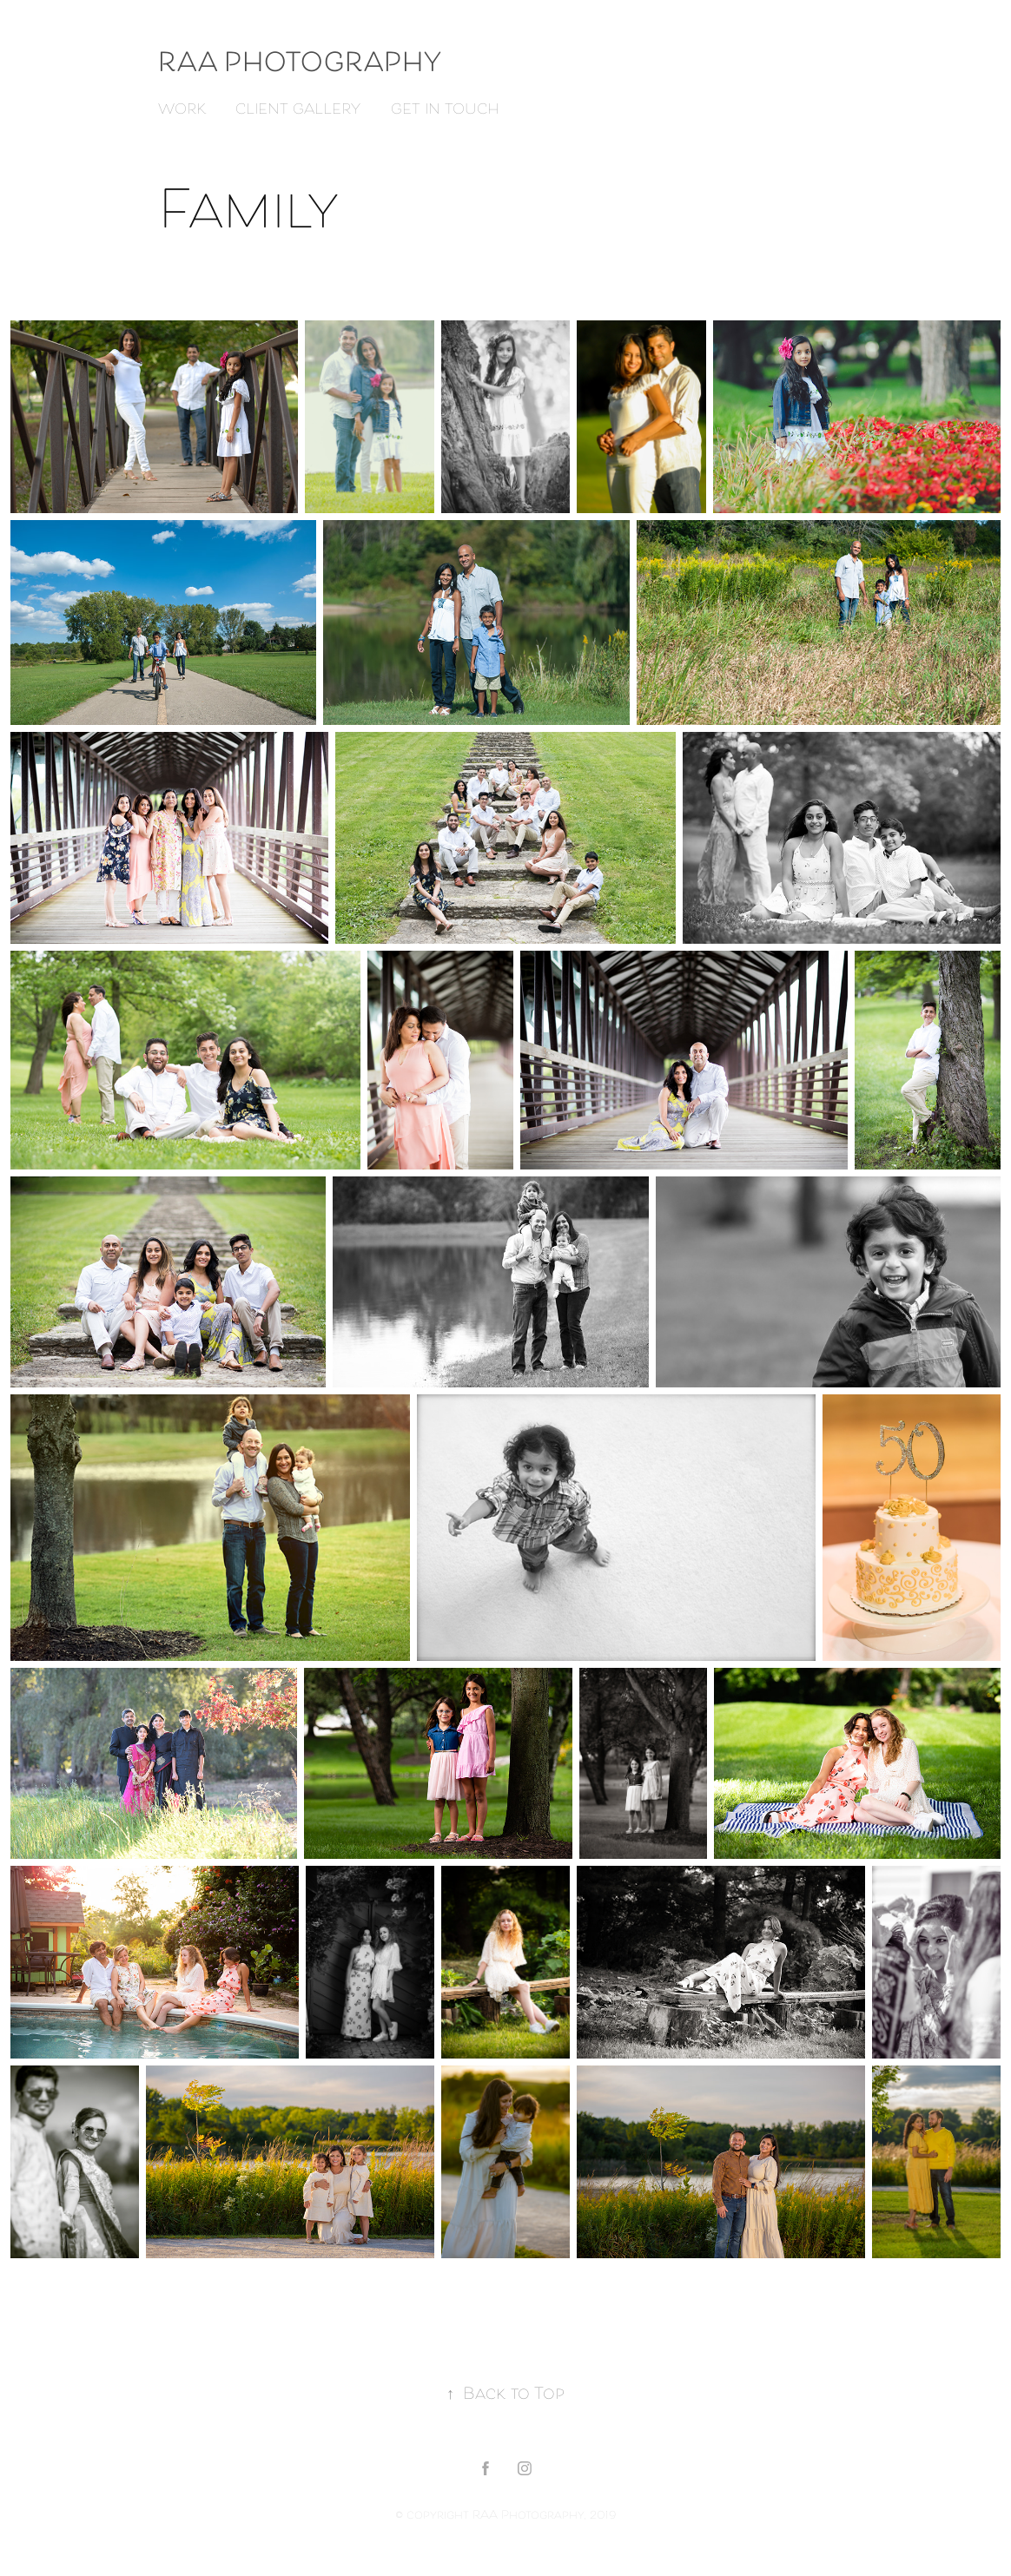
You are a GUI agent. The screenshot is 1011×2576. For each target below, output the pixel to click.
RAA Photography (303, 65)
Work (182, 110)
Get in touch (445, 110)
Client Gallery (297, 110)
